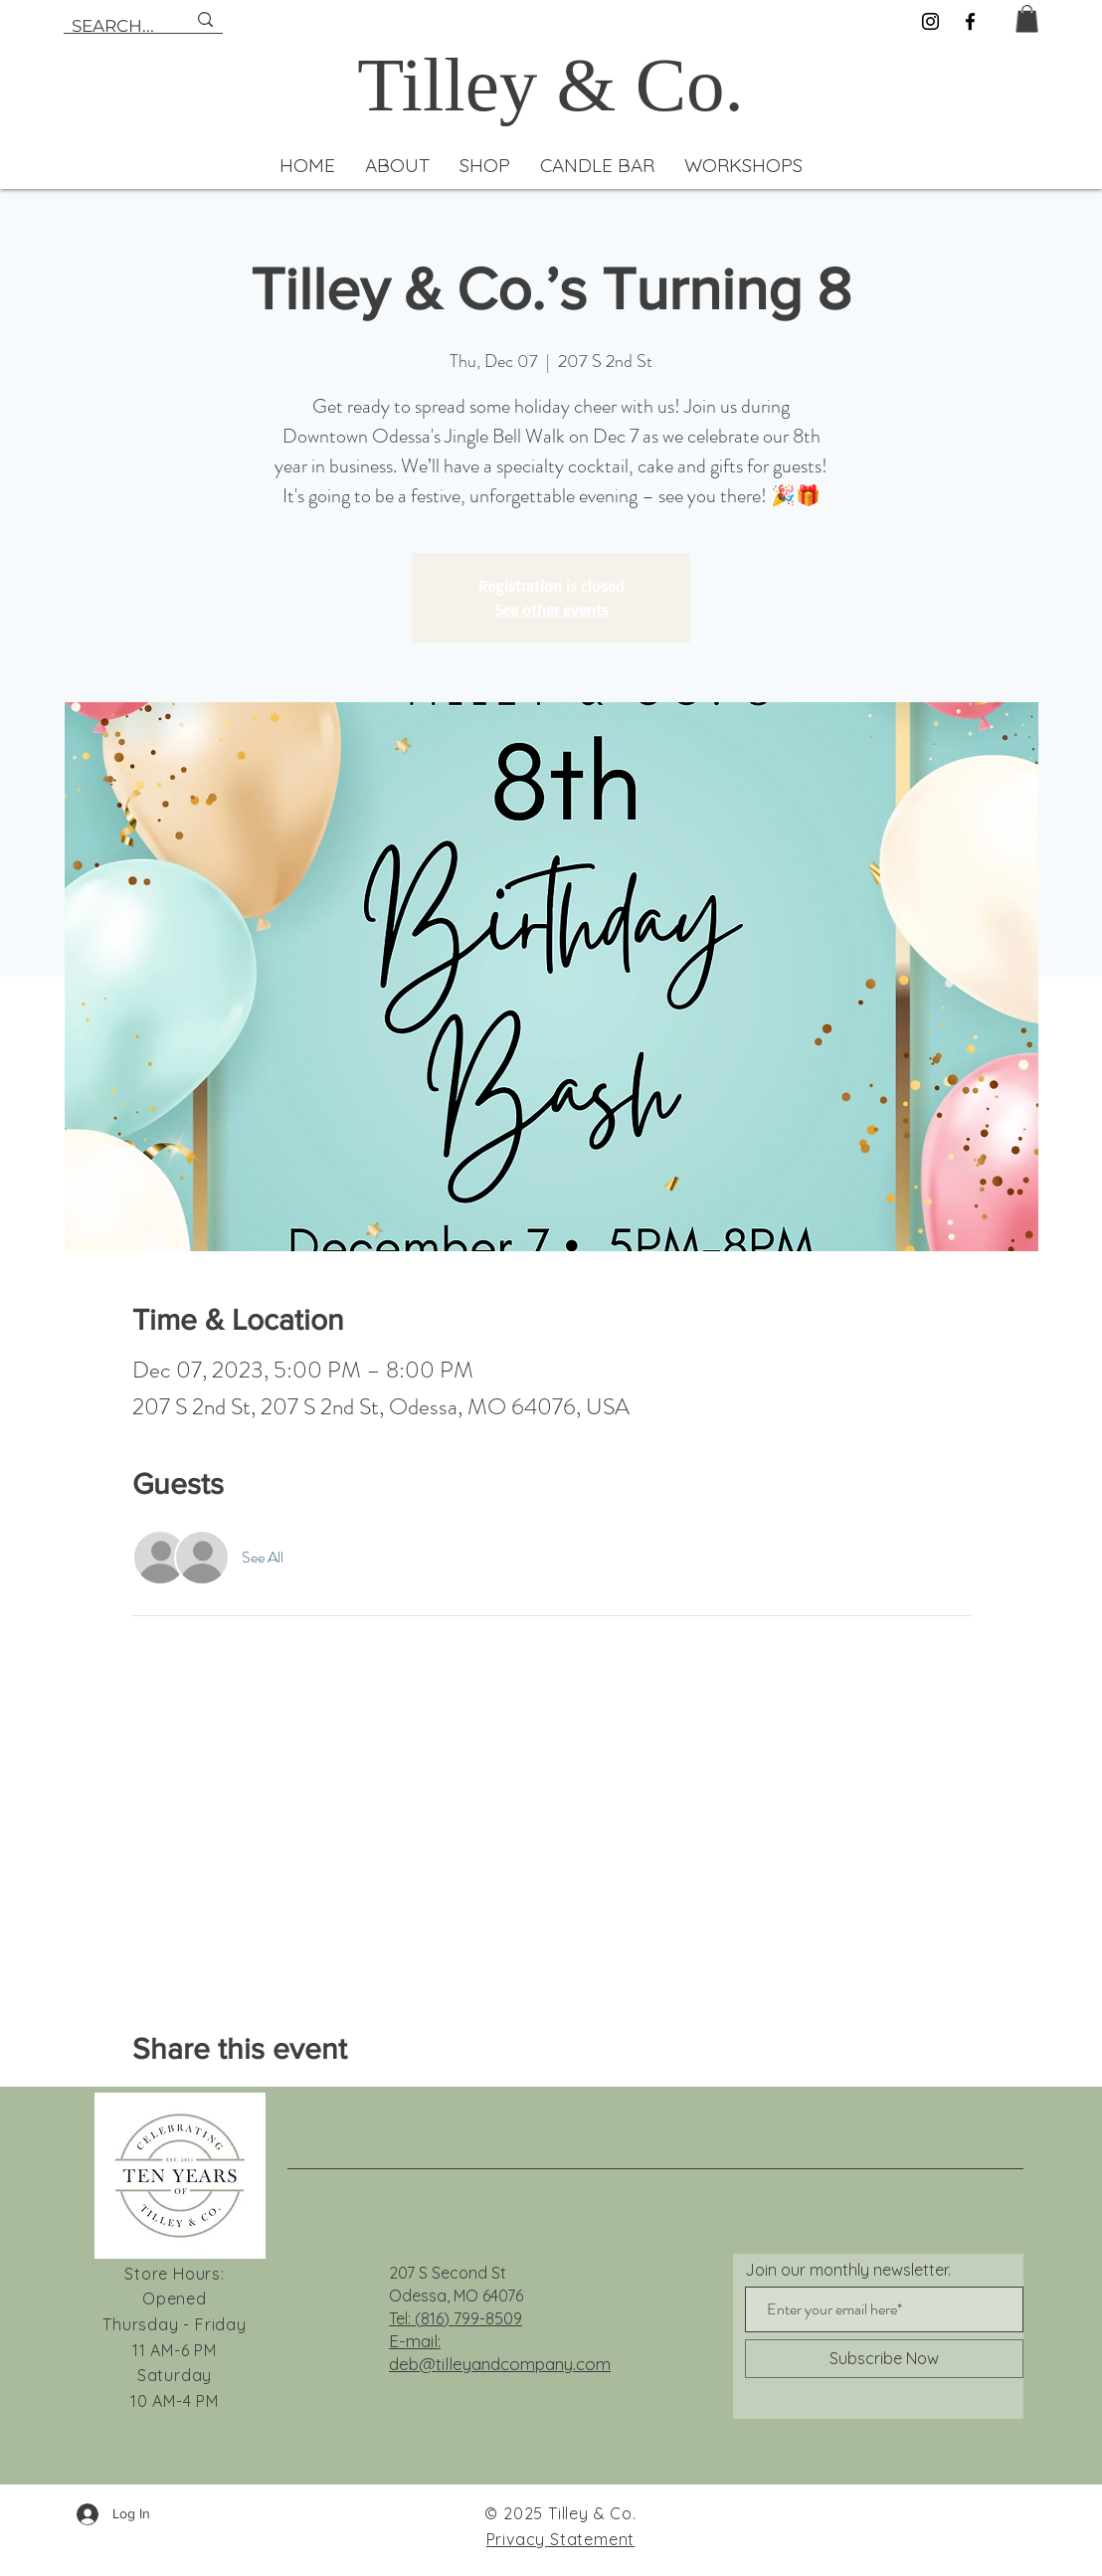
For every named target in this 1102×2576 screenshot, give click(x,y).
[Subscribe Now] (884, 2358)
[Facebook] (970, 21)
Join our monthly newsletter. (848, 2270)
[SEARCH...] (114, 27)
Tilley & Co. (550, 84)
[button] (1026, 18)
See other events (551, 610)
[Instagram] (930, 21)
